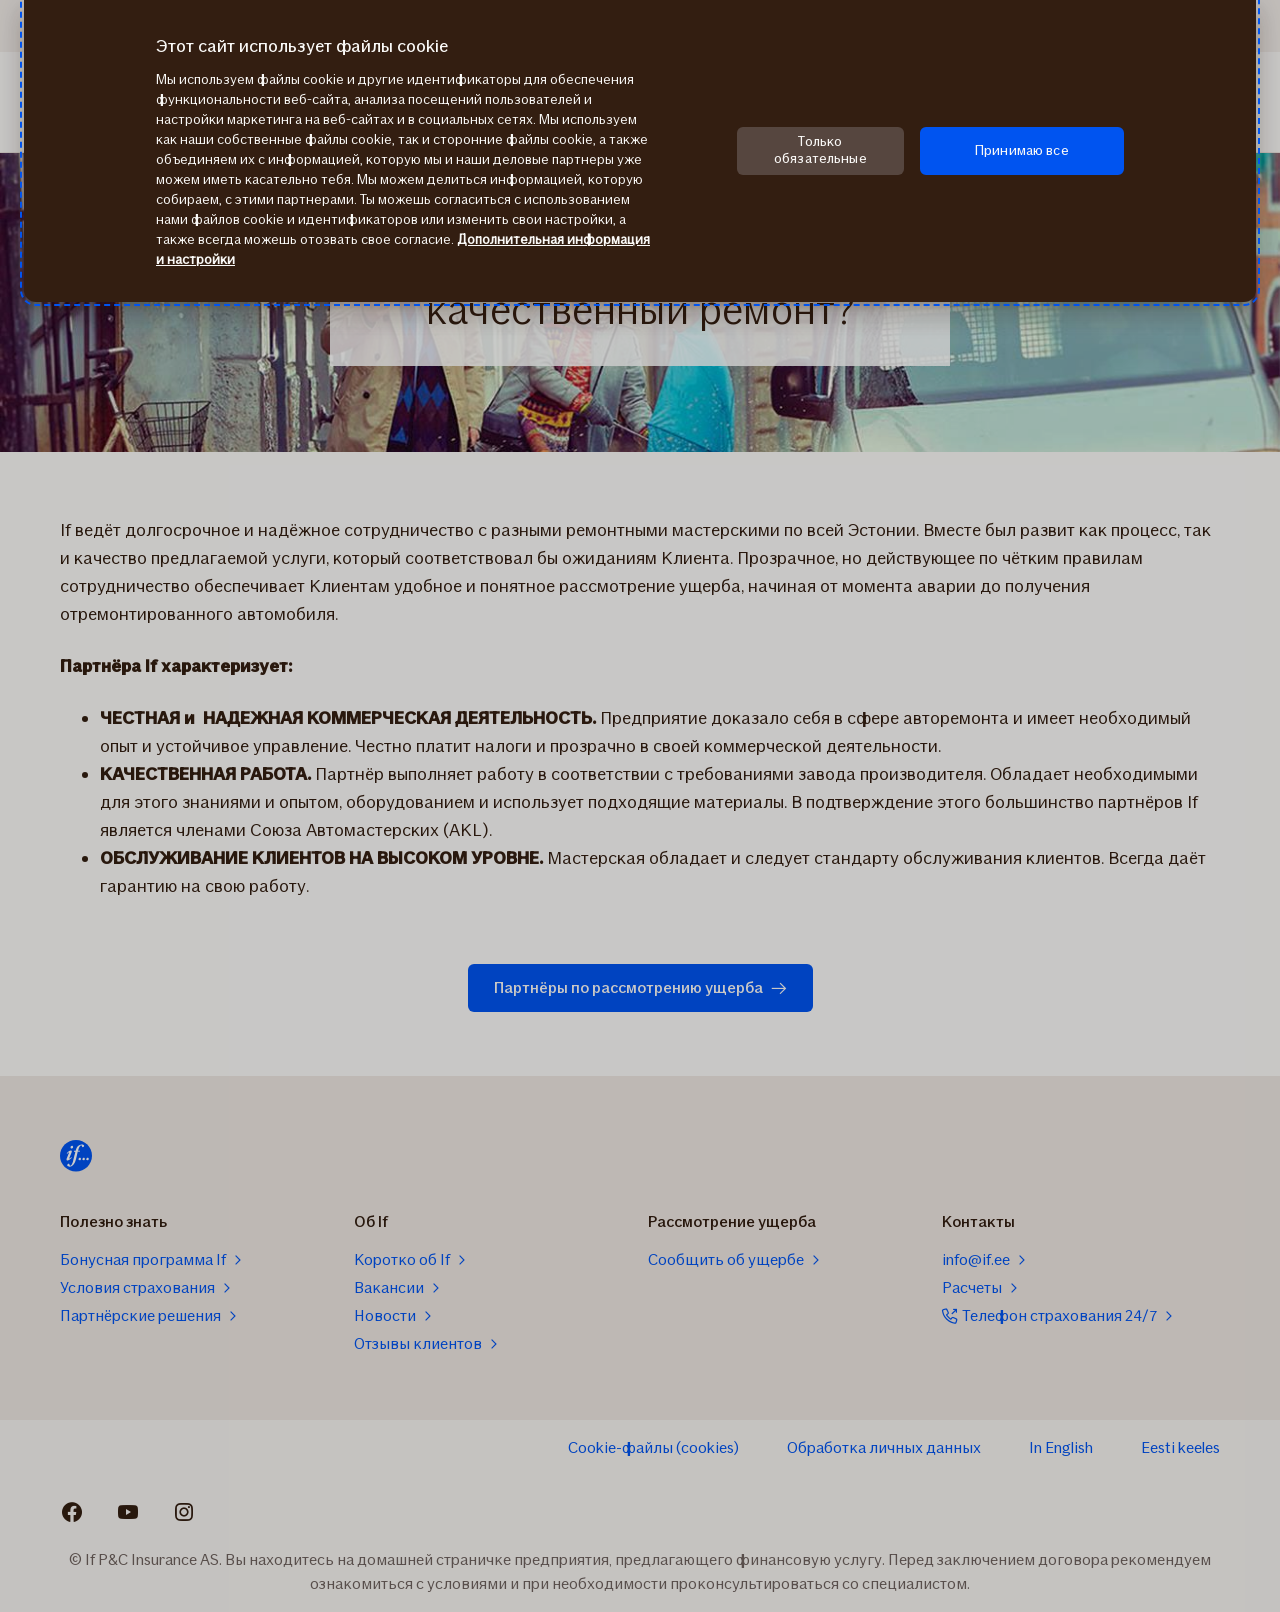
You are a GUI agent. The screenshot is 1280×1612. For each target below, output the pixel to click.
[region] (640, 151)
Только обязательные (820, 150)
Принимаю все (1022, 150)
